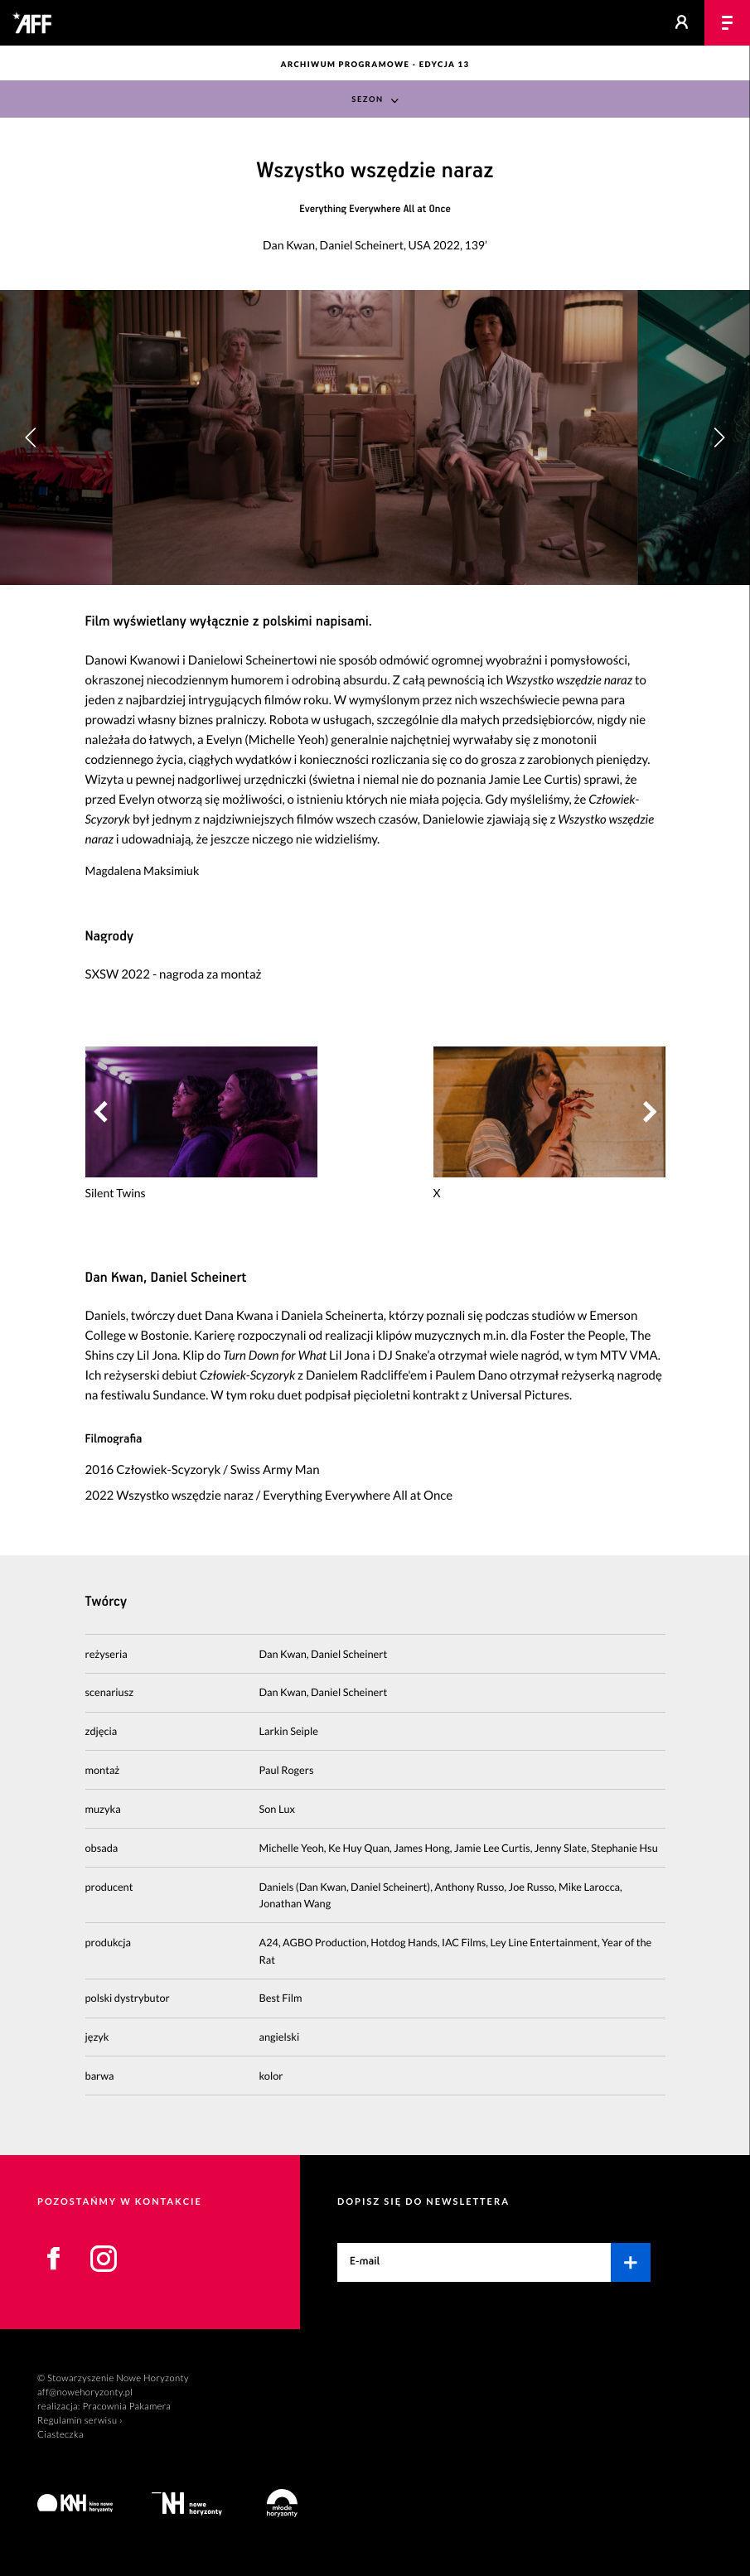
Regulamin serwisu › (80, 2420)
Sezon (367, 99)
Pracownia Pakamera (126, 2406)
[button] (719, 437)
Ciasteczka (60, 2434)
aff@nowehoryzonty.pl (85, 2392)
